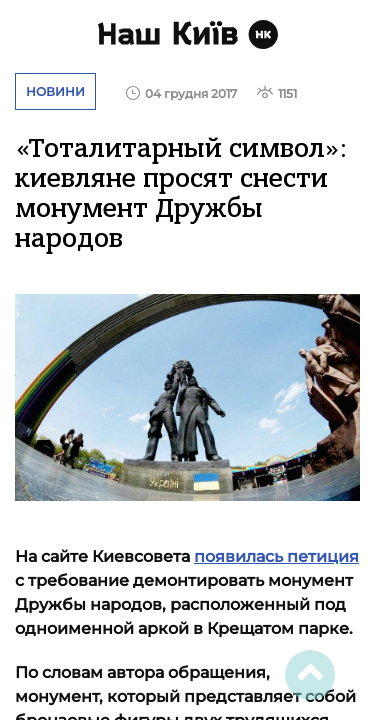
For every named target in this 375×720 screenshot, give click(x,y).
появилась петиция (276, 556)
